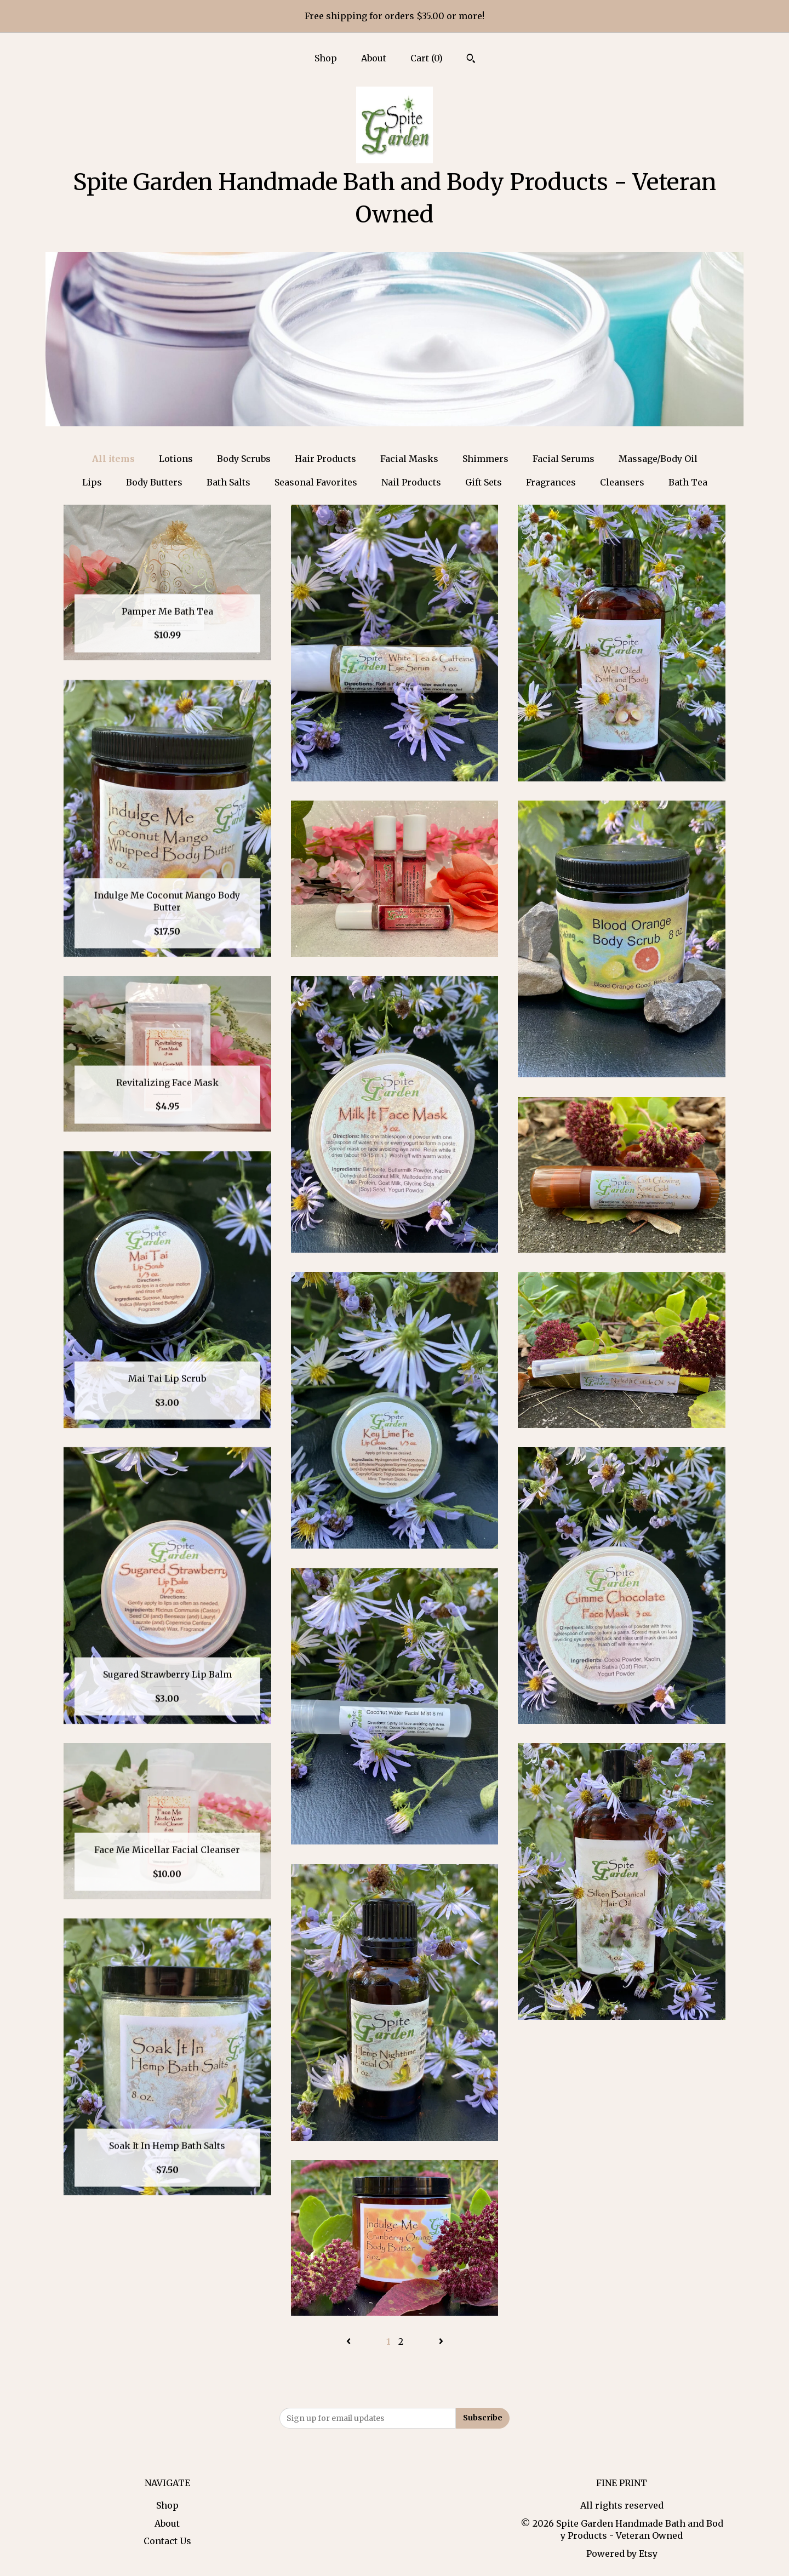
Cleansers (622, 482)
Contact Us (167, 2540)
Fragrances (551, 482)
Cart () (426, 58)
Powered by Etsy (622, 2553)
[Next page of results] (441, 2341)
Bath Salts (228, 482)
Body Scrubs (244, 458)
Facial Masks (409, 458)
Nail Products (411, 482)
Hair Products (325, 458)
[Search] (471, 60)
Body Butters (154, 482)
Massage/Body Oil (658, 458)
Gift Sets (483, 482)
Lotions (176, 458)
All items (113, 458)
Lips (92, 482)
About (373, 58)
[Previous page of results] (349, 2341)
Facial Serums (563, 458)
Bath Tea (687, 482)
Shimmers (485, 458)
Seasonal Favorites (316, 482)
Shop (326, 58)
